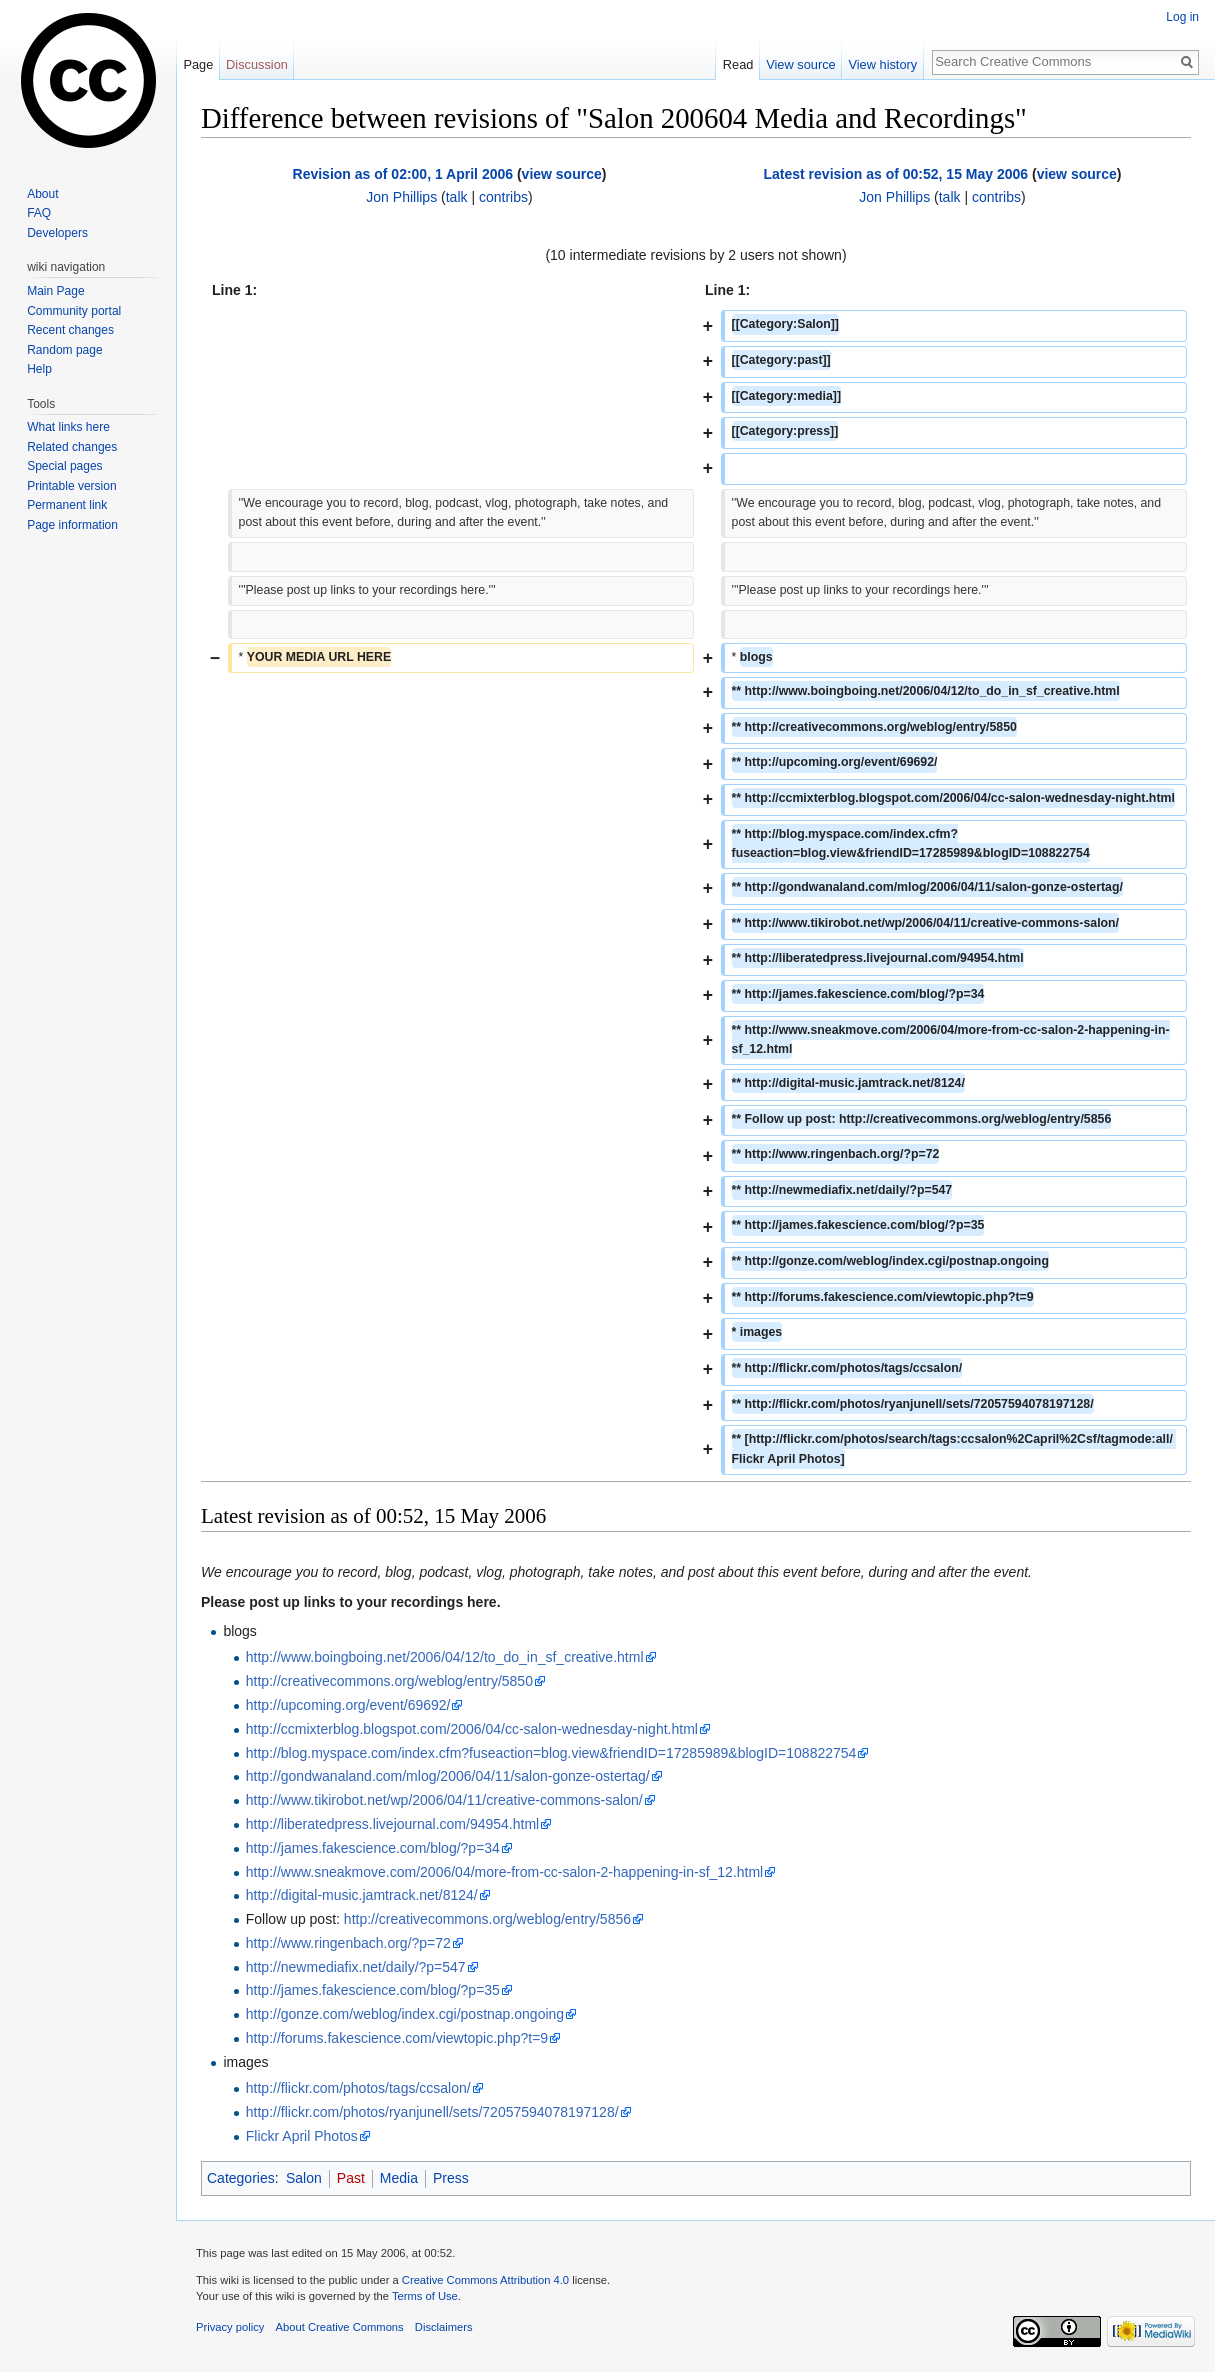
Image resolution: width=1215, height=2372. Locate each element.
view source (562, 174)
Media (399, 2178)
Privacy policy (230, 2327)
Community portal (74, 311)
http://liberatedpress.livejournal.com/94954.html (392, 1824)
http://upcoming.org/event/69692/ (348, 1705)
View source (800, 64)
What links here (68, 427)
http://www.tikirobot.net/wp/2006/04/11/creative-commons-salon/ (444, 1800)
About (42, 194)
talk (457, 197)
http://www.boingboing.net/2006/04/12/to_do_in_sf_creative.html (445, 1657)
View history (882, 64)
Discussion (257, 64)
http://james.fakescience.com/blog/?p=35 (373, 1990)
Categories (241, 2178)
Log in (1182, 17)
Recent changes (70, 330)
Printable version (71, 486)
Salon (304, 2178)
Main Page (55, 291)
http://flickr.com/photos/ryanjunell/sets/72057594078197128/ (432, 2112)
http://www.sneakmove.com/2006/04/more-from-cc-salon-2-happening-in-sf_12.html (504, 1872)
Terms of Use (425, 2296)
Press (451, 2178)
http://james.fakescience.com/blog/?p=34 (373, 1848)
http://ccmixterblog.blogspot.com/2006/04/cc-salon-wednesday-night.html (472, 1729)
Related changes (72, 447)
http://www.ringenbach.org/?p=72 (348, 1943)
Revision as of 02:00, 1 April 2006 (403, 174)
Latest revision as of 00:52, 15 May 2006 (896, 174)
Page (198, 64)
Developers (57, 233)
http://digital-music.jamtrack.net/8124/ (362, 1895)
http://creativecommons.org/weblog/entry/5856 (487, 1919)
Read (738, 64)
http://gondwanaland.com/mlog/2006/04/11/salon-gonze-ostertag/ (448, 1776)
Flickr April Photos (302, 2136)
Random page (64, 350)
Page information (72, 525)
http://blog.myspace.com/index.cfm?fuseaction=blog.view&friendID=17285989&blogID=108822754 (551, 1753)
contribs (503, 197)
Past (351, 2178)
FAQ (39, 213)
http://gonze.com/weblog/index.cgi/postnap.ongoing (405, 2014)
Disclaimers (444, 2327)
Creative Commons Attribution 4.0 (485, 2280)
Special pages (64, 466)
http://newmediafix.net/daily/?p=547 (356, 1967)
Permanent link (67, 505)
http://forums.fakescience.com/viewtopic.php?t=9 (397, 2038)
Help (39, 369)
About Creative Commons (340, 2327)
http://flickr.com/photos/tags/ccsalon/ (358, 2088)
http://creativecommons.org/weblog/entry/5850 (389, 1681)
